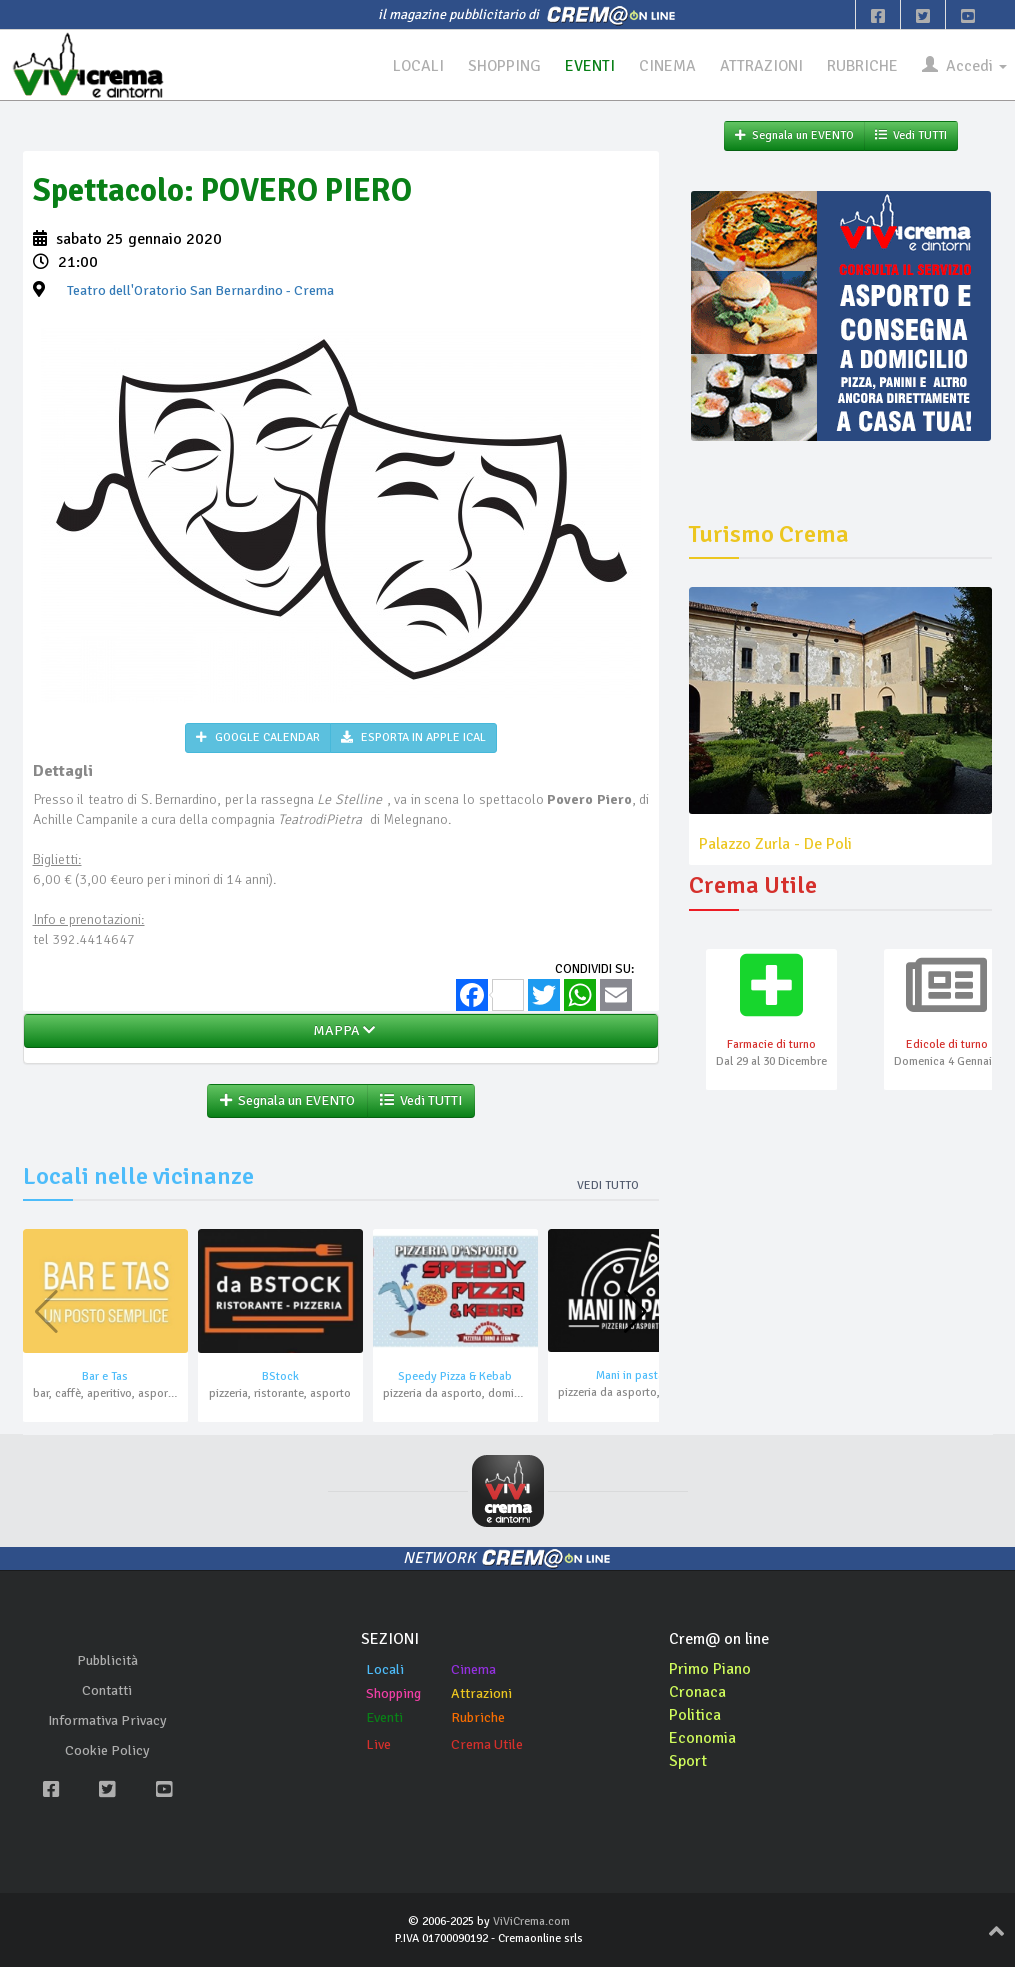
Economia (702, 1738)
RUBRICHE (862, 66)
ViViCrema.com (531, 1921)
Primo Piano (710, 1669)
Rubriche (478, 1717)
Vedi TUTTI (421, 1100)
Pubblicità (107, 1660)
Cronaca (697, 1692)
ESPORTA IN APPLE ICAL (413, 737)
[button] (635, 1312)
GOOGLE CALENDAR (258, 737)
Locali (385, 1669)
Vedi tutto (608, 1185)
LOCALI (416, 66)
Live (378, 1744)
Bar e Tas (105, 1376)
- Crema (200, 290)
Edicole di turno (947, 1044)
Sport (688, 1761)
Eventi (384, 1717)
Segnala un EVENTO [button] (287, 1100)
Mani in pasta (630, 1375)
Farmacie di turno (771, 1044)
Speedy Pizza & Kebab (455, 1376)
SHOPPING (503, 66)
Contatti (107, 1690)
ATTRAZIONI (761, 66)
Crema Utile (487, 1744)
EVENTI (589, 66)
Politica (695, 1715)
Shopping (393, 1693)
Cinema (473, 1669)
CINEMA (666, 66)
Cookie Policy (107, 1750)
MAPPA (341, 1030)
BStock (280, 1376)
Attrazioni (481, 1693)
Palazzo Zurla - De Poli (775, 844)
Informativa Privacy (107, 1720)
